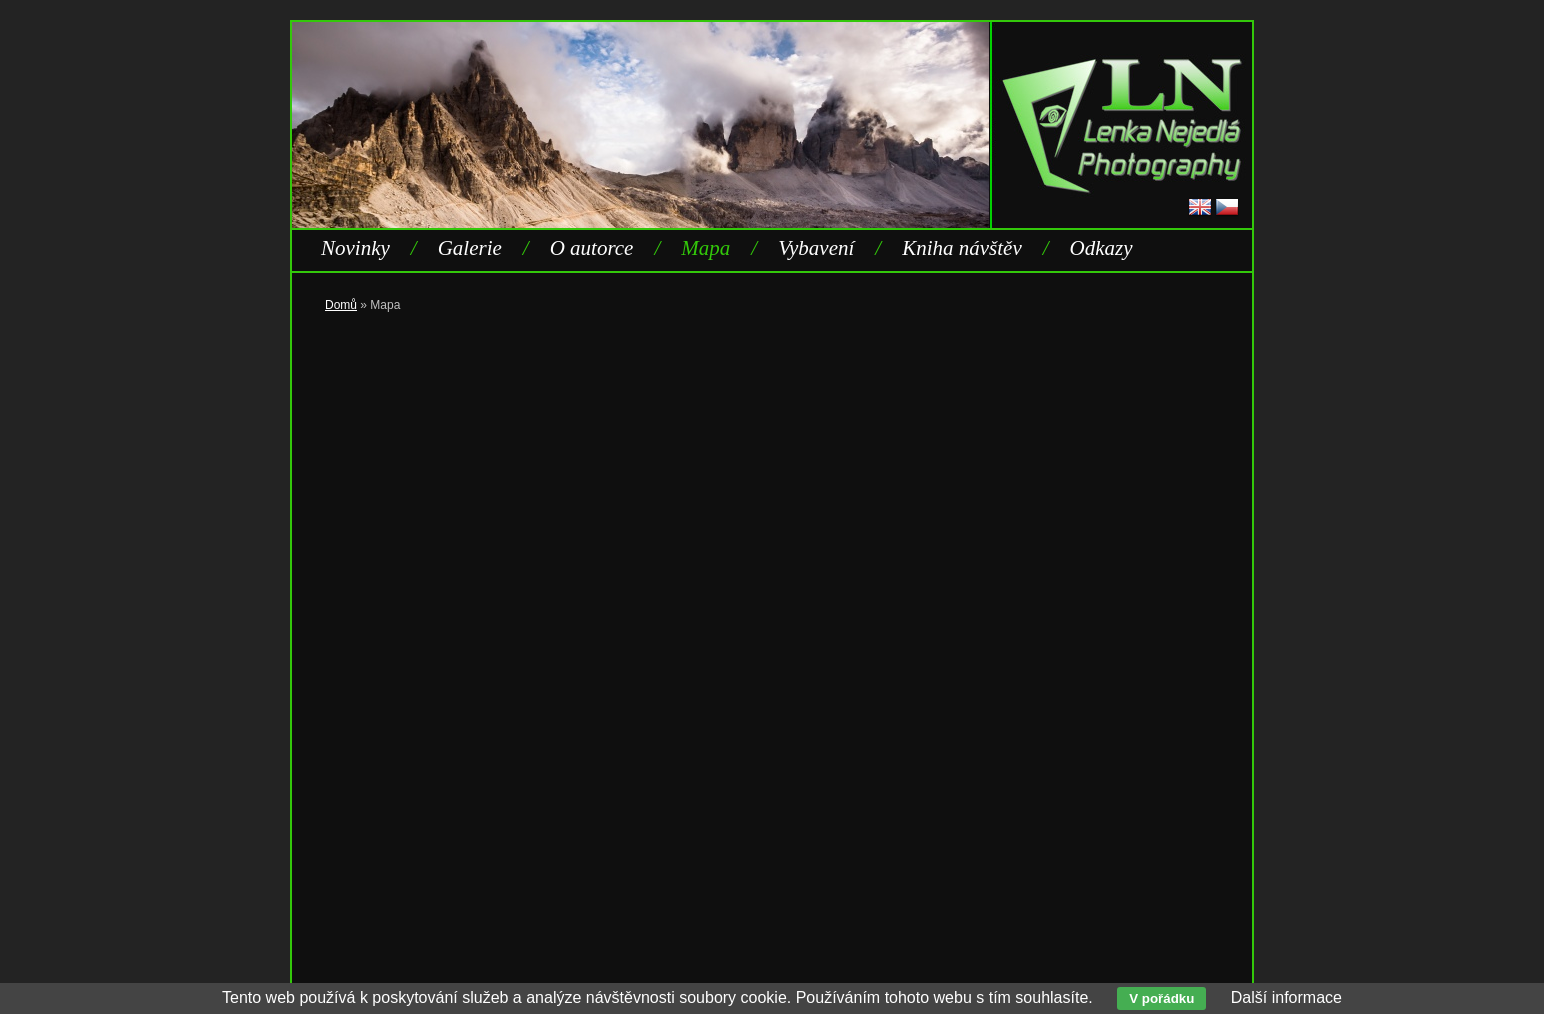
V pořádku (1161, 998)
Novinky (355, 248)
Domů (341, 305)
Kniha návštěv (962, 248)
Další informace (1286, 997)
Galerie (470, 248)
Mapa (705, 248)
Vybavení (816, 248)
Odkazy (1101, 248)
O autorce (592, 248)
